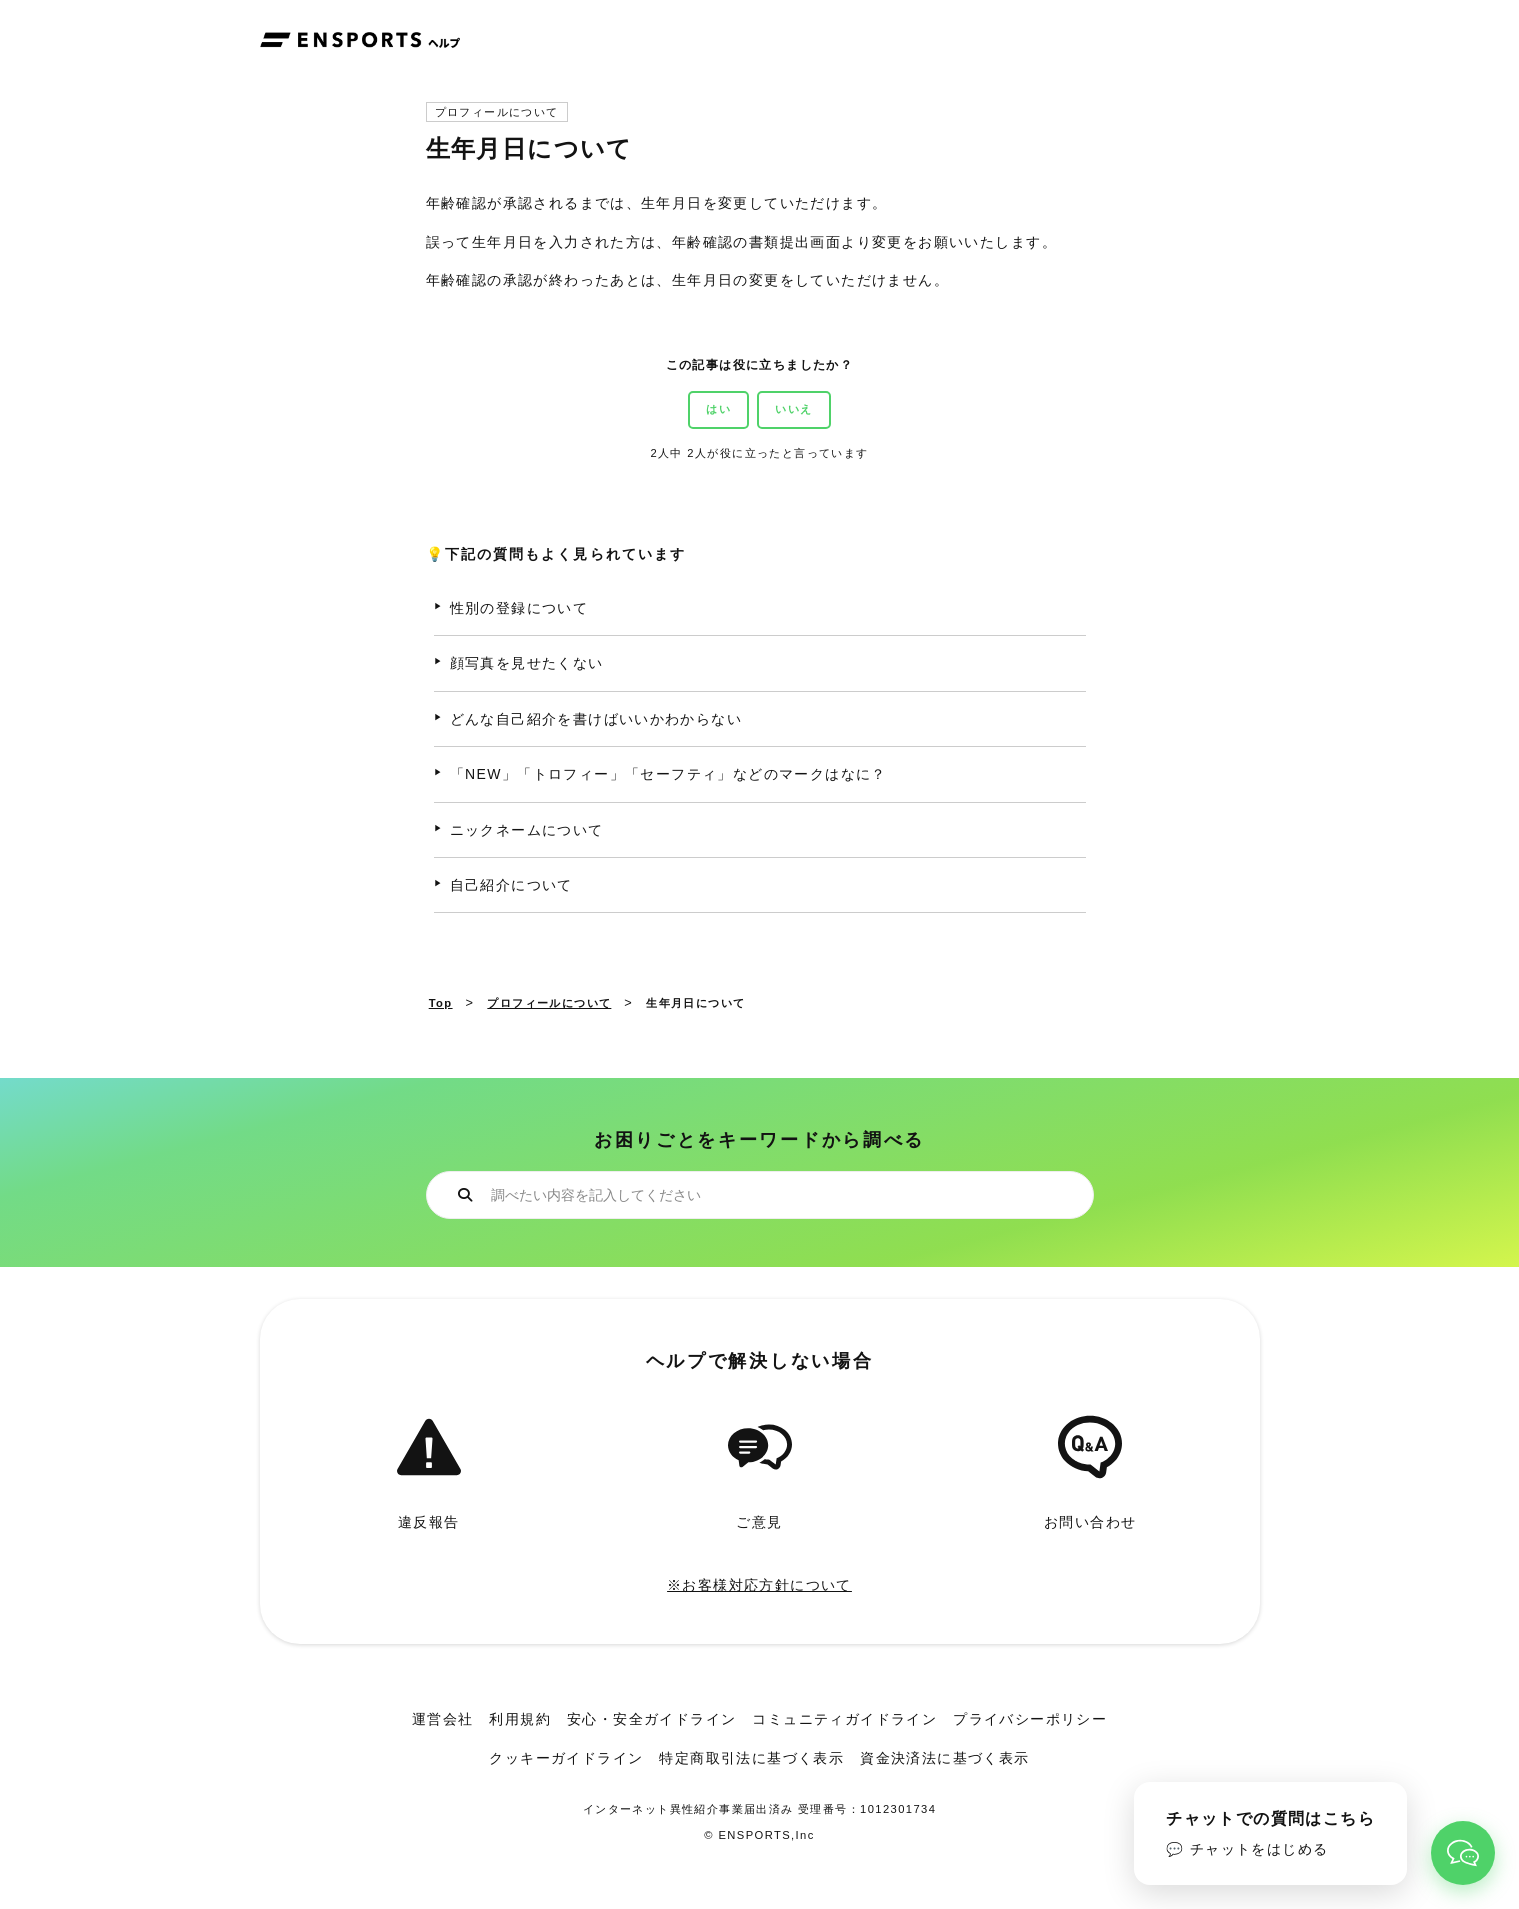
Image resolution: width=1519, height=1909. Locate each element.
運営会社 (443, 1719)
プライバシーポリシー (1030, 1719)
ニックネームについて (527, 830)
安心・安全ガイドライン (651, 1719)
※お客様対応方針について (759, 1585)
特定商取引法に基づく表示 (751, 1758)
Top (441, 1003)
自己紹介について (511, 885)
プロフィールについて (497, 112)
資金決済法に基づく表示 (944, 1758)
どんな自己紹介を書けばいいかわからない (596, 719)
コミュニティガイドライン (844, 1719)
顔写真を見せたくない (527, 663)
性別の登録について (519, 608)
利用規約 (520, 1719)
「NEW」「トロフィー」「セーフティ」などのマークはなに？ (668, 774)
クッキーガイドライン (566, 1758)
